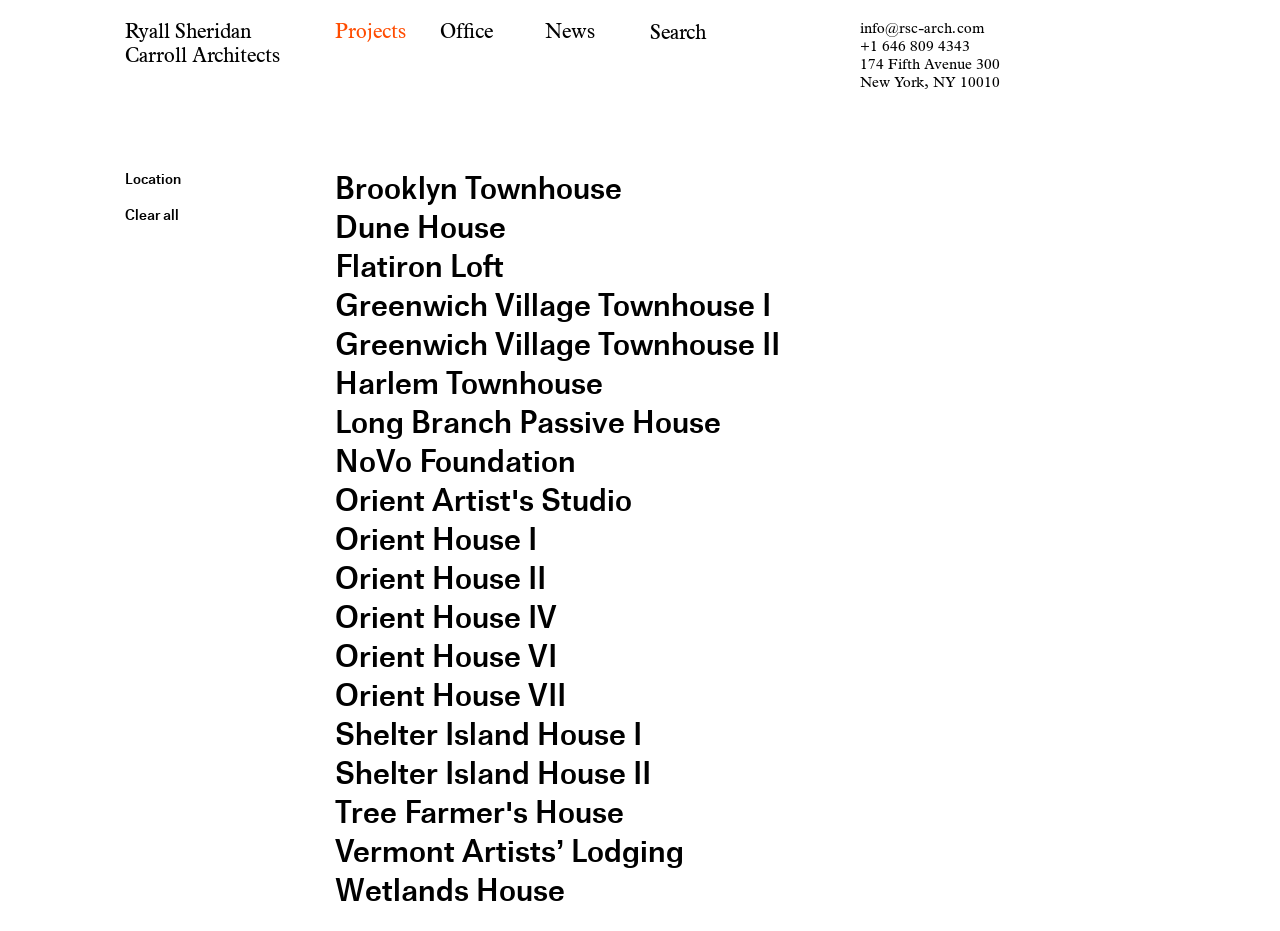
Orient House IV (446, 617)
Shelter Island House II (493, 773)
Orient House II (440, 578)
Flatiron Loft (419, 266)
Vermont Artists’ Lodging (509, 851)
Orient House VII (450, 695)
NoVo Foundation (455, 461)
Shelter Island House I (488, 734)
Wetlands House (450, 890)
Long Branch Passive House (528, 422)
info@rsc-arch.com (922, 28)
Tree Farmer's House (479, 812)
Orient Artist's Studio (483, 500)
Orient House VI (446, 656)
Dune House (420, 227)
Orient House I (436, 539)
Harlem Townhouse (469, 383)
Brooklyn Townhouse (478, 188)
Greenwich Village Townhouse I (553, 305)
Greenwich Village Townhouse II (557, 344)
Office (466, 31)
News (570, 31)
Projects (370, 31)
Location (153, 179)
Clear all (152, 215)
